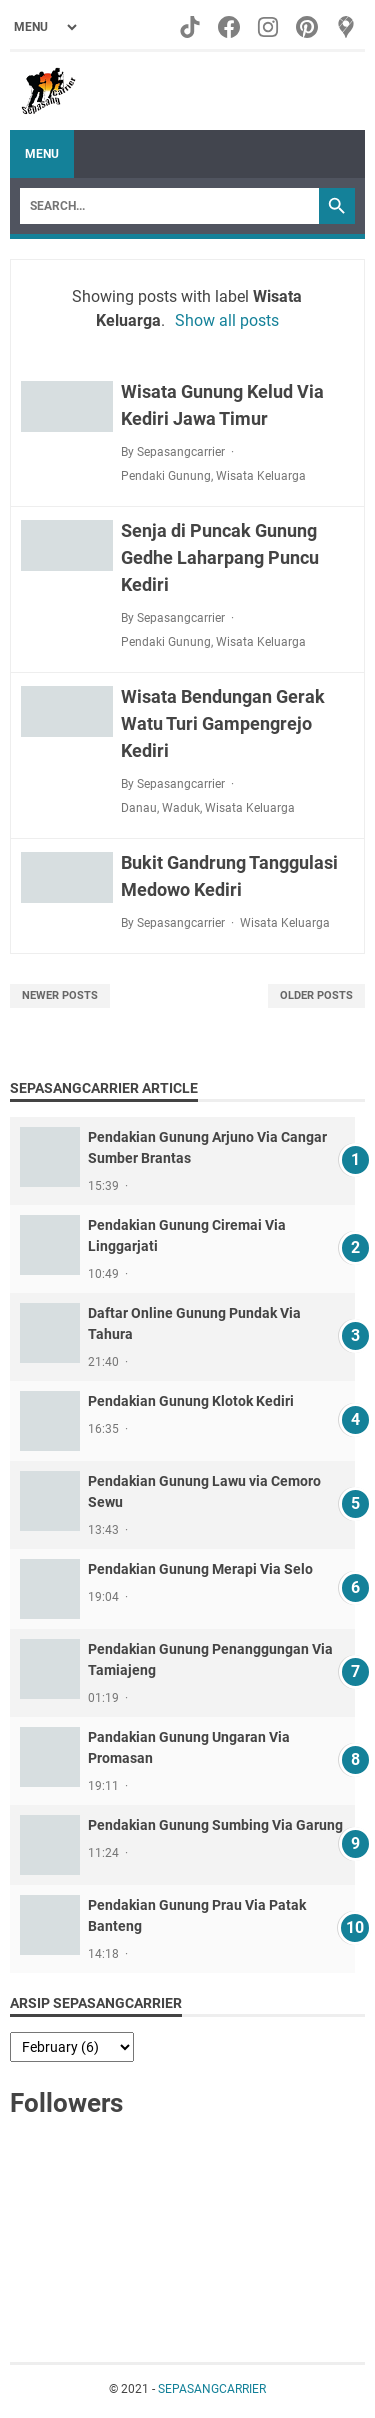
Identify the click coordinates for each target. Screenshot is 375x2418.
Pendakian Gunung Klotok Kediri (191, 1401)
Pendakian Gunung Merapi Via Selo (200, 1569)
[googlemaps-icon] (347, 27)
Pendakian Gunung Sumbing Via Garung (215, 1825)
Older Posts (316, 995)
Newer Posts (60, 995)
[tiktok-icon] (191, 27)
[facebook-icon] (230, 27)
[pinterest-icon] (308, 27)
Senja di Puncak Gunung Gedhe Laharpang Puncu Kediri (220, 557)
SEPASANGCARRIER (212, 2389)
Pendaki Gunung (166, 476)
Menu (42, 154)
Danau (139, 808)
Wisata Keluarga (261, 476)
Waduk (181, 808)
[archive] (72, 2047)
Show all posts (227, 320)
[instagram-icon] (269, 27)
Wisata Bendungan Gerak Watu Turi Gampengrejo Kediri (223, 723)
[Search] (169, 206)
